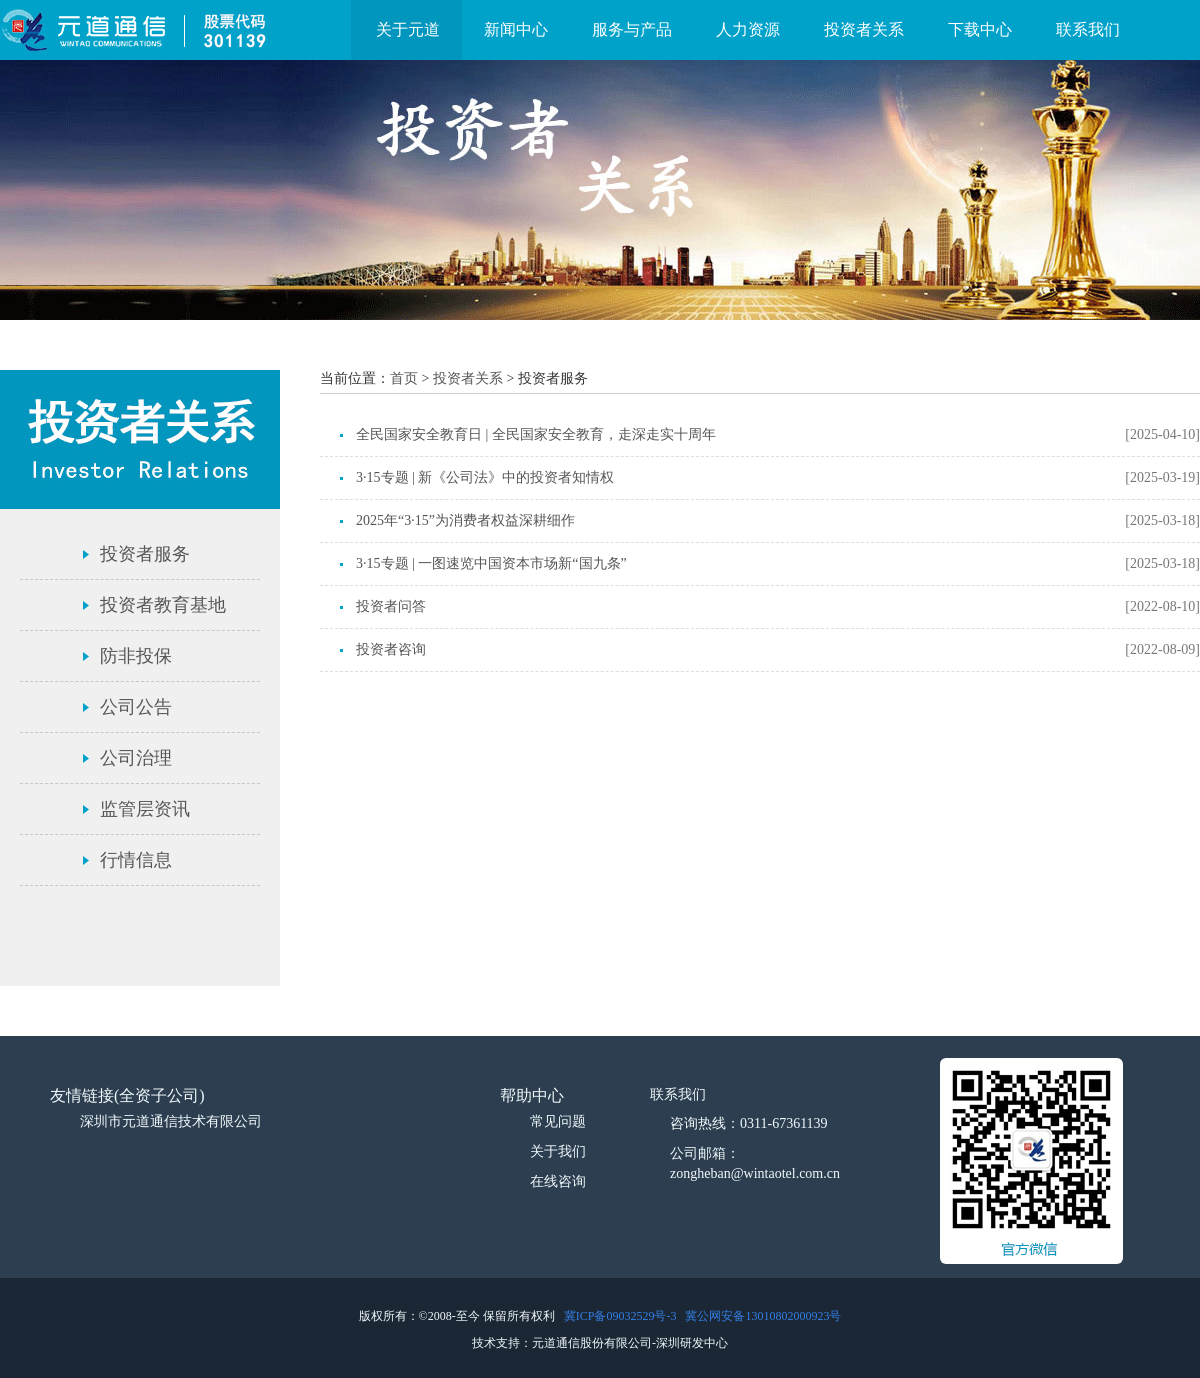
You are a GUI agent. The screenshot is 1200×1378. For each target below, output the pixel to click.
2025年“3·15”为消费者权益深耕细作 (465, 520)
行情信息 (136, 860)
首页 (404, 378)
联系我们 (1088, 29)
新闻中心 (516, 29)
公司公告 (136, 707)
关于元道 (408, 29)
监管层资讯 (145, 809)
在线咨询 (558, 1181)
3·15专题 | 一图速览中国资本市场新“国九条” (491, 563)
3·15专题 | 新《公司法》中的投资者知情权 (485, 477)
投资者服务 (145, 554)
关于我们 (558, 1151)
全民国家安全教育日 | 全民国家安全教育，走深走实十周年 (536, 434)
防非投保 (136, 656)
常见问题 (558, 1121)
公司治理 (136, 758)
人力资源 (748, 29)
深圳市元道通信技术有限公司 (171, 1121)
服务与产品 (632, 29)
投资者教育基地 (163, 605)
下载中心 (980, 29)
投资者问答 (391, 606)
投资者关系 (864, 29)
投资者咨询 (391, 649)
